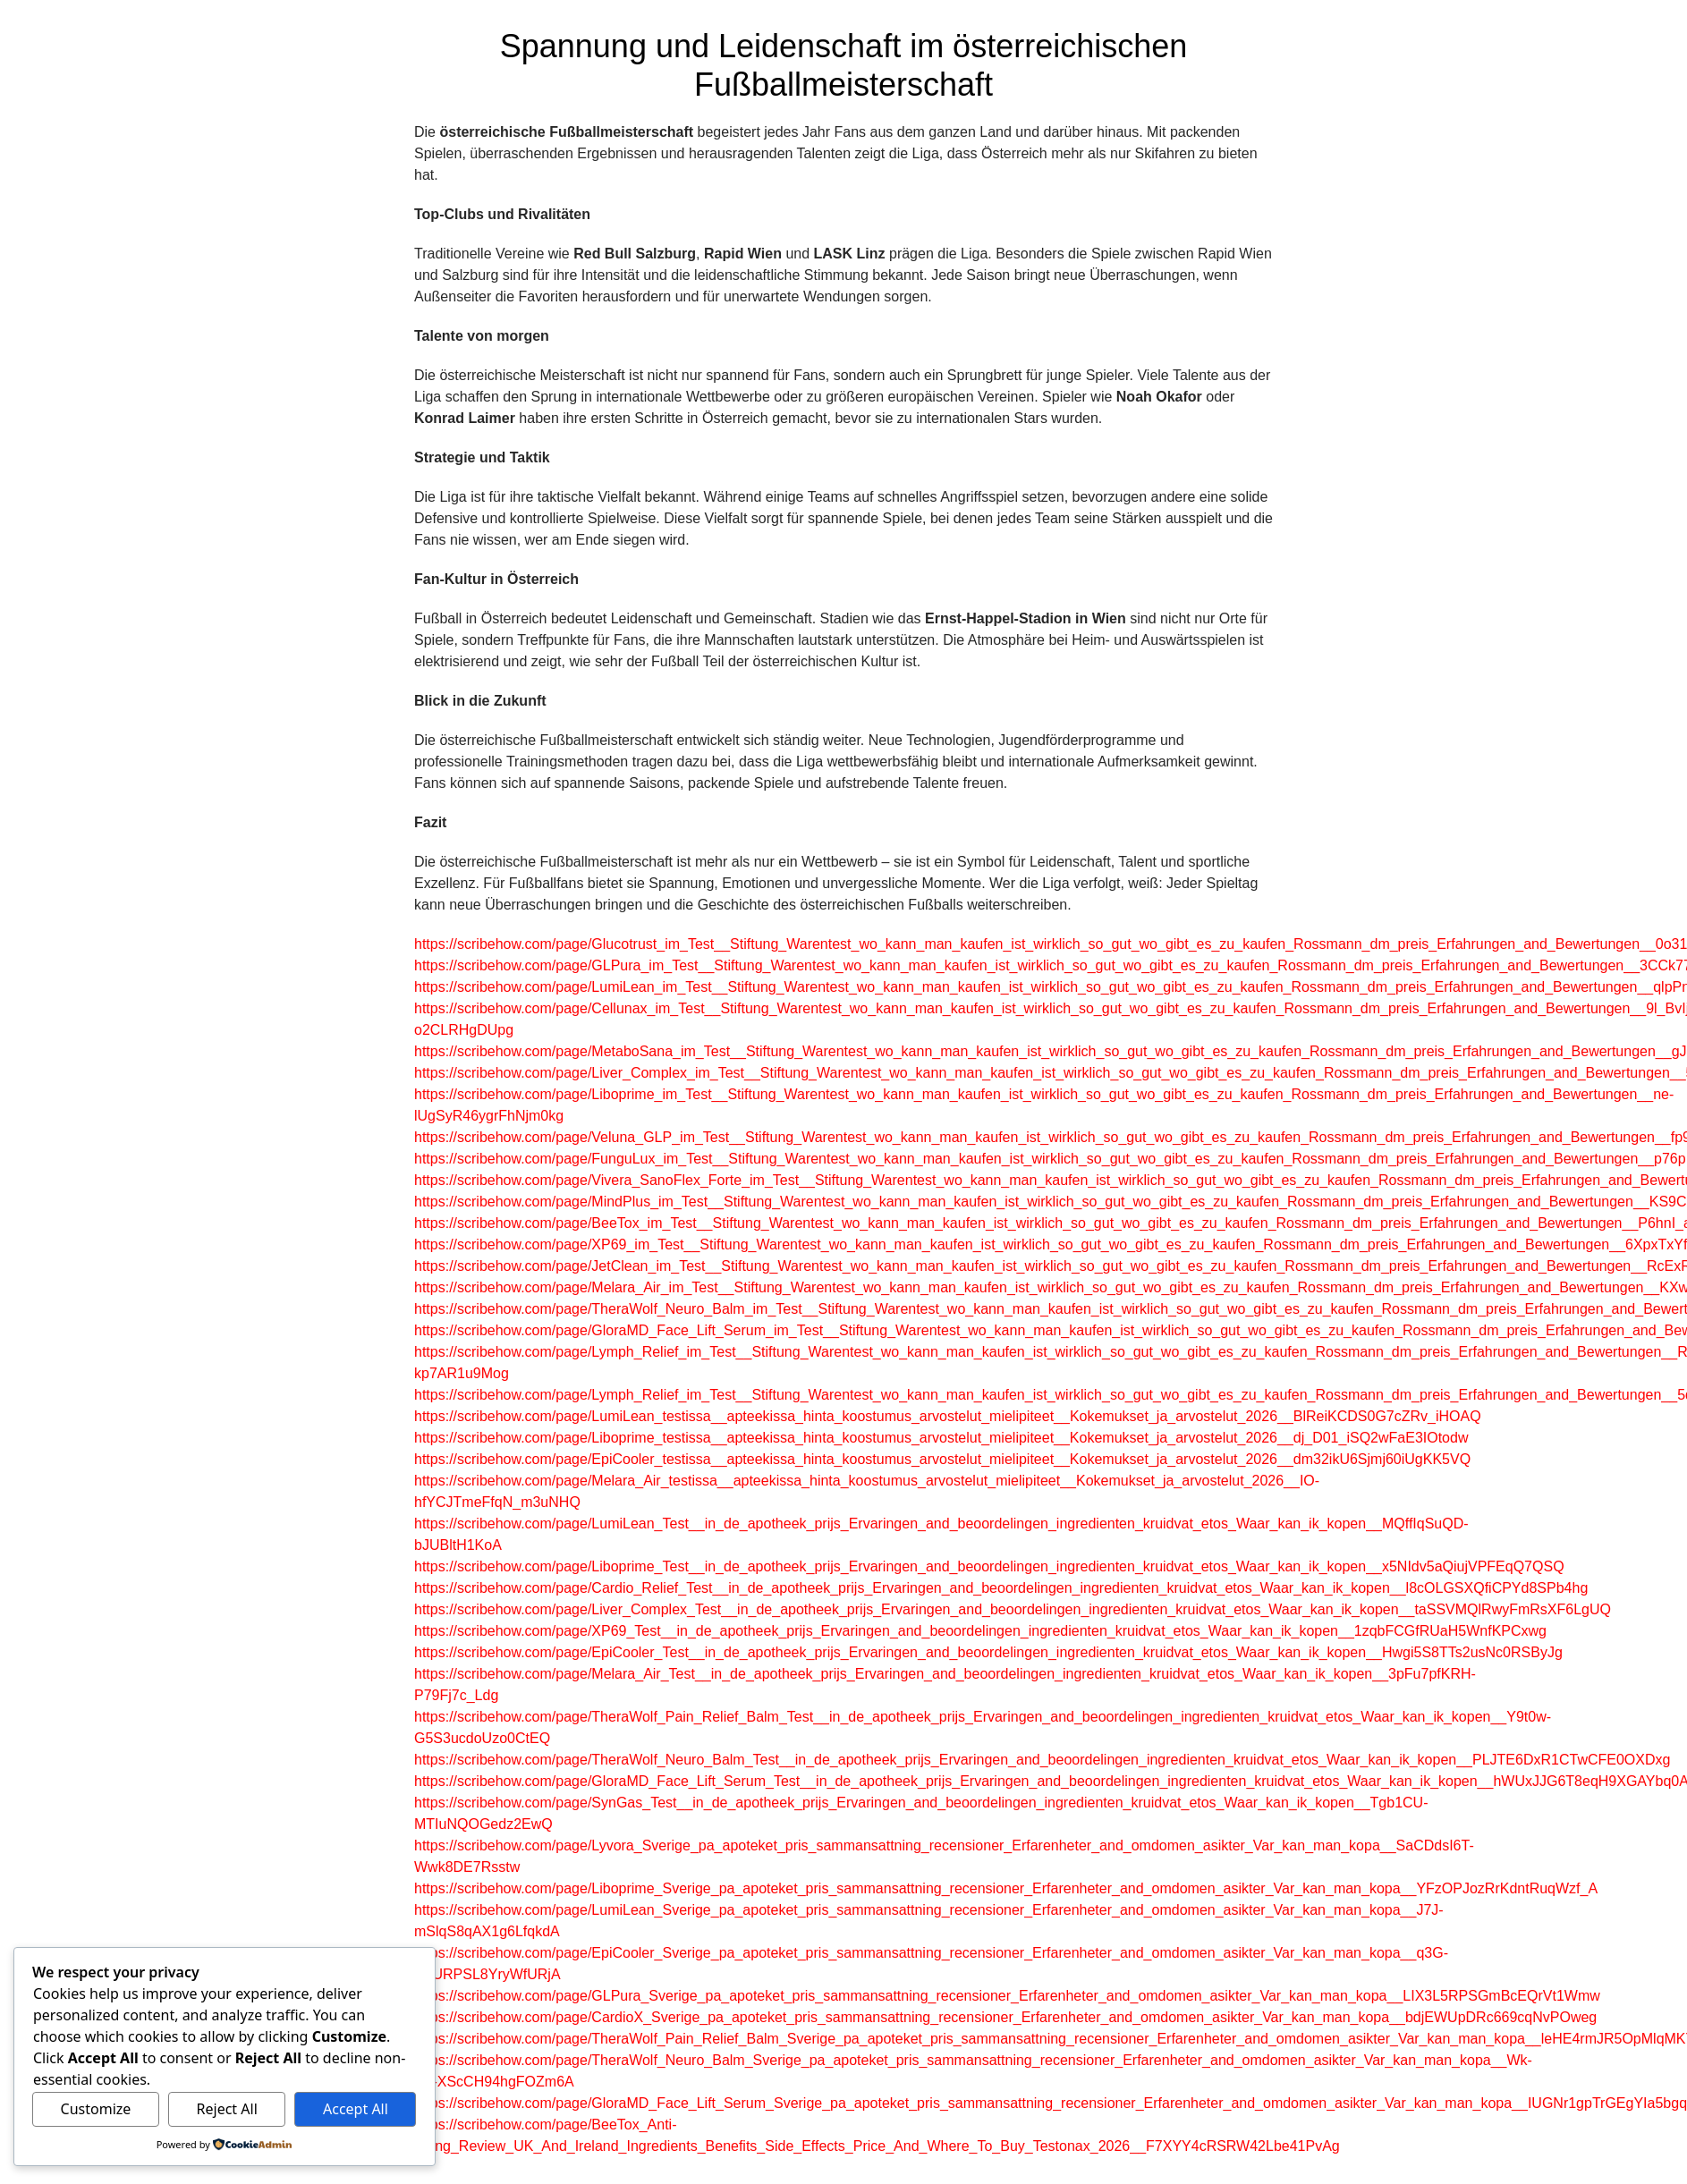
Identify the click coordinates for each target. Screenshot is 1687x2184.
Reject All (227, 2109)
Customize (96, 2109)
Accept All (355, 2109)
